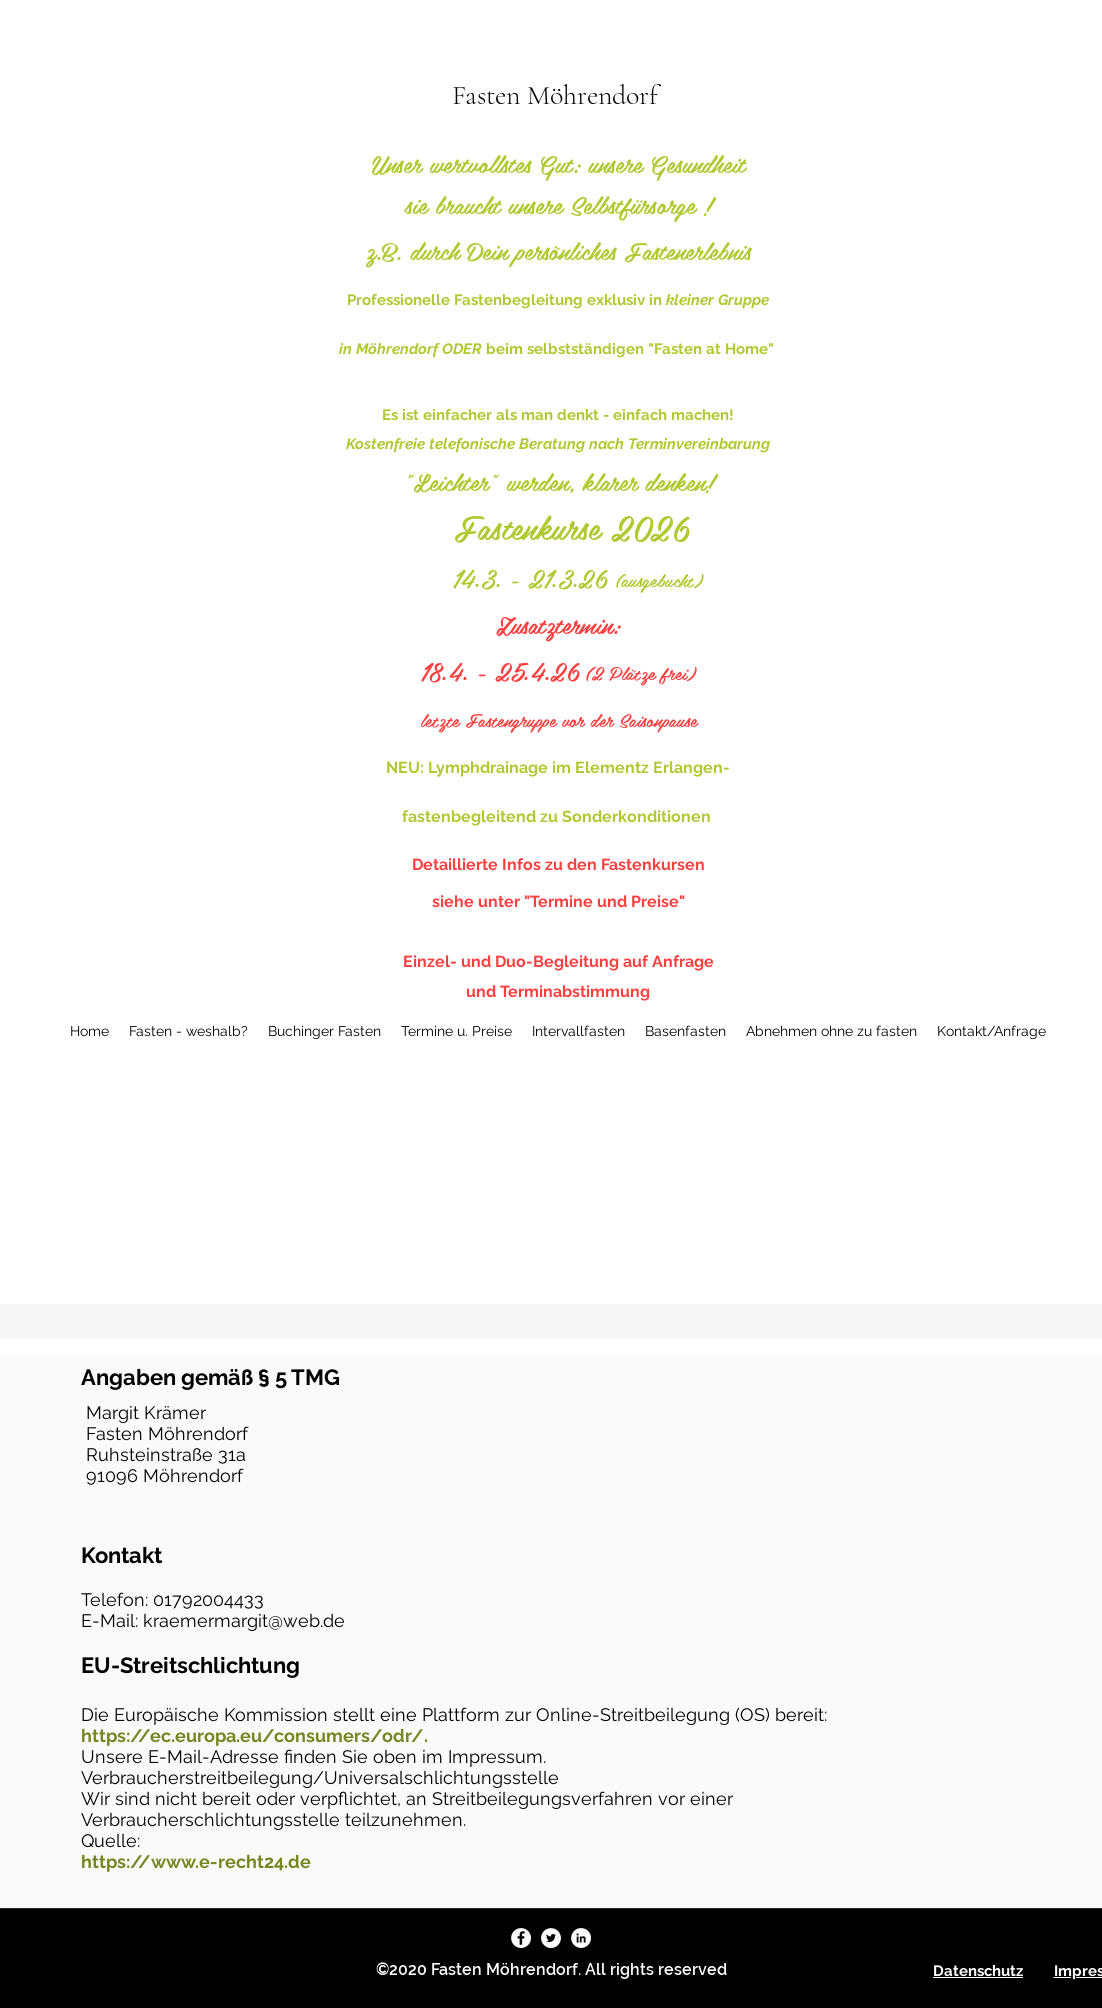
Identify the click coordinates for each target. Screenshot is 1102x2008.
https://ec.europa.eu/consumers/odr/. (254, 1735)
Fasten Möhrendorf (555, 95)
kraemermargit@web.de (244, 1620)
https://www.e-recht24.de (196, 1861)
